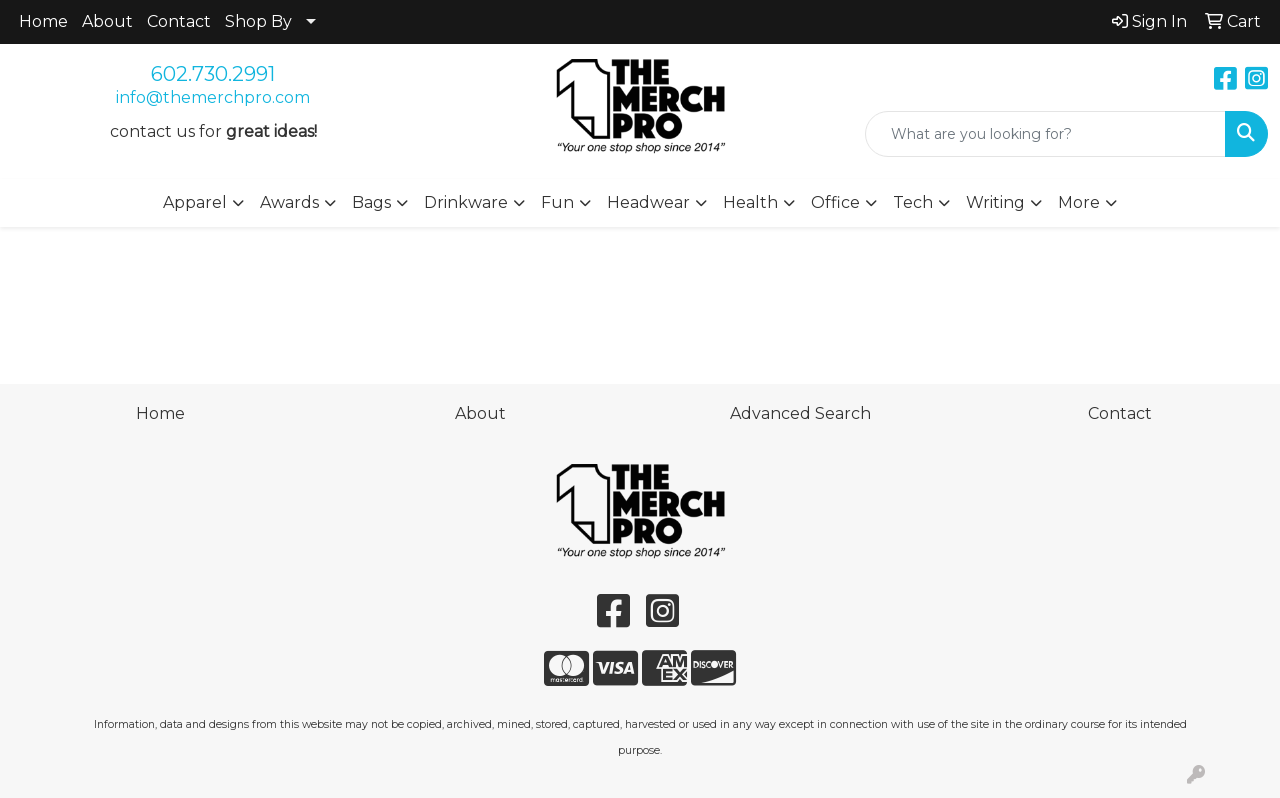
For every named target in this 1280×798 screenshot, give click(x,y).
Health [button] (750, 202)
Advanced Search (800, 413)
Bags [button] (371, 202)
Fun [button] (557, 202)
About (107, 21)
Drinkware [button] (466, 202)
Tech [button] (913, 202)
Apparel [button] (195, 202)
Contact (179, 21)
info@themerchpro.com (213, 97)
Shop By (258, 21)
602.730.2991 (213, 74)
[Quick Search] (1045, 134)
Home (43, 21)
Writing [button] (995, 202)
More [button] (1079, 202)
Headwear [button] (648, 202)
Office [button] (835, 202)
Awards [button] (289, 202)
